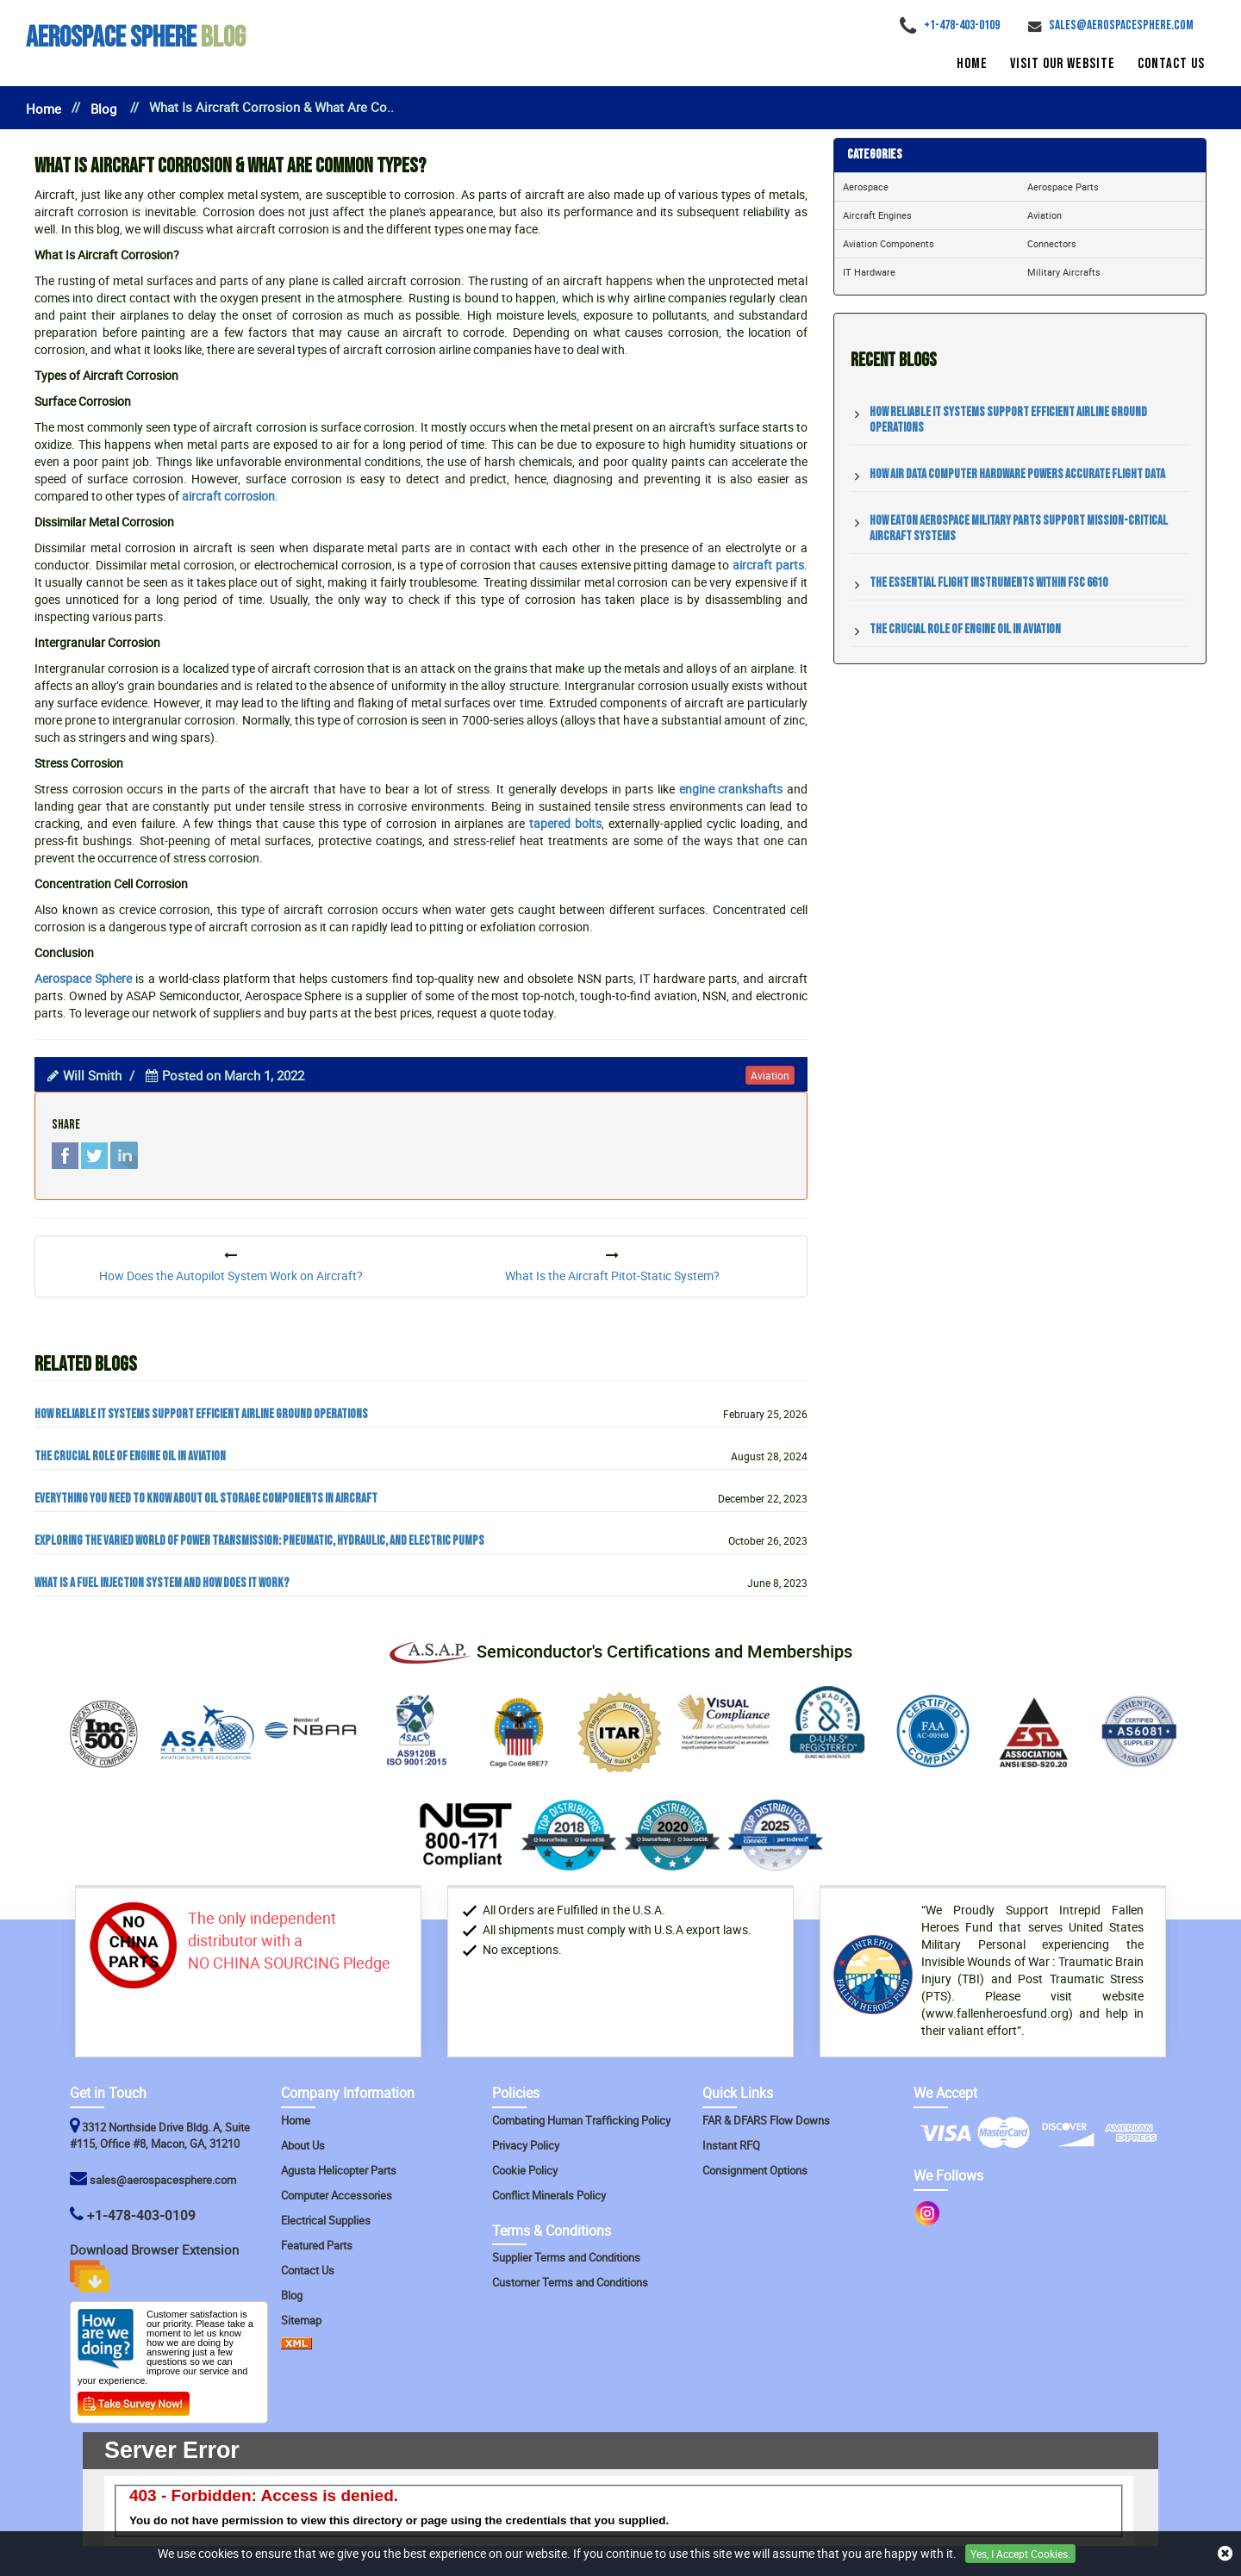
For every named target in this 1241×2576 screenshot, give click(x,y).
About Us (303, 2145)
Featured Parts (316, 2245)
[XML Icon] (296, 2345)
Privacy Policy (525, 2145)
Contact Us (1171, 63)
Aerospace (866, 186)
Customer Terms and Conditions (570, 2282)
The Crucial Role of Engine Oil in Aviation (130, 1457)
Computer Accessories (336, 2195)
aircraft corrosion (228, 496)
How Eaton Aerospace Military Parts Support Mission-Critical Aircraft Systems (1019, 528)
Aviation (1044, 214)
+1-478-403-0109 (141, 2215)
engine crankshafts (731, 789)
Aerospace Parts (1063, 186)
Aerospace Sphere (83, 978)
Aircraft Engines (877, 214)
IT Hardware (869, 271)
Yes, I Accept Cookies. (1020, 2553)
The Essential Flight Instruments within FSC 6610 (988, 583)
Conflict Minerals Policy (549, 2195)
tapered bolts (565, 823)
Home (972, 63)
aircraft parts (768, 565)
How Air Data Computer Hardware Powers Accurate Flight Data (1017, 474)
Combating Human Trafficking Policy (581, 2120)
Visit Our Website (1062, 63)
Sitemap (301, 2320)
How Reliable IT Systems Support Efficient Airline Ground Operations (201, 1414)
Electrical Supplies (326, 2220)
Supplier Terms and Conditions (566, 2257)
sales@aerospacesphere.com (163, 2179)
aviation (770, 1075)
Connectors (1051, 243)
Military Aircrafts (1064, 271)
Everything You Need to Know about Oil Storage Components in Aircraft (205, 1499)
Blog (136, 37)
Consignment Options (755, 2170)
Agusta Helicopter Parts (338, 2170)
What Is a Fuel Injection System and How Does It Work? (161, 1583)
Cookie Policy (525, 2170)
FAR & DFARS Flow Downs (766, 2120)
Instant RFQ (731, 2145)
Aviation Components (888, 243)
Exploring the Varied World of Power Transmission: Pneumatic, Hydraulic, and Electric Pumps (259, 1541)
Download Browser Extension (156, 2267)
